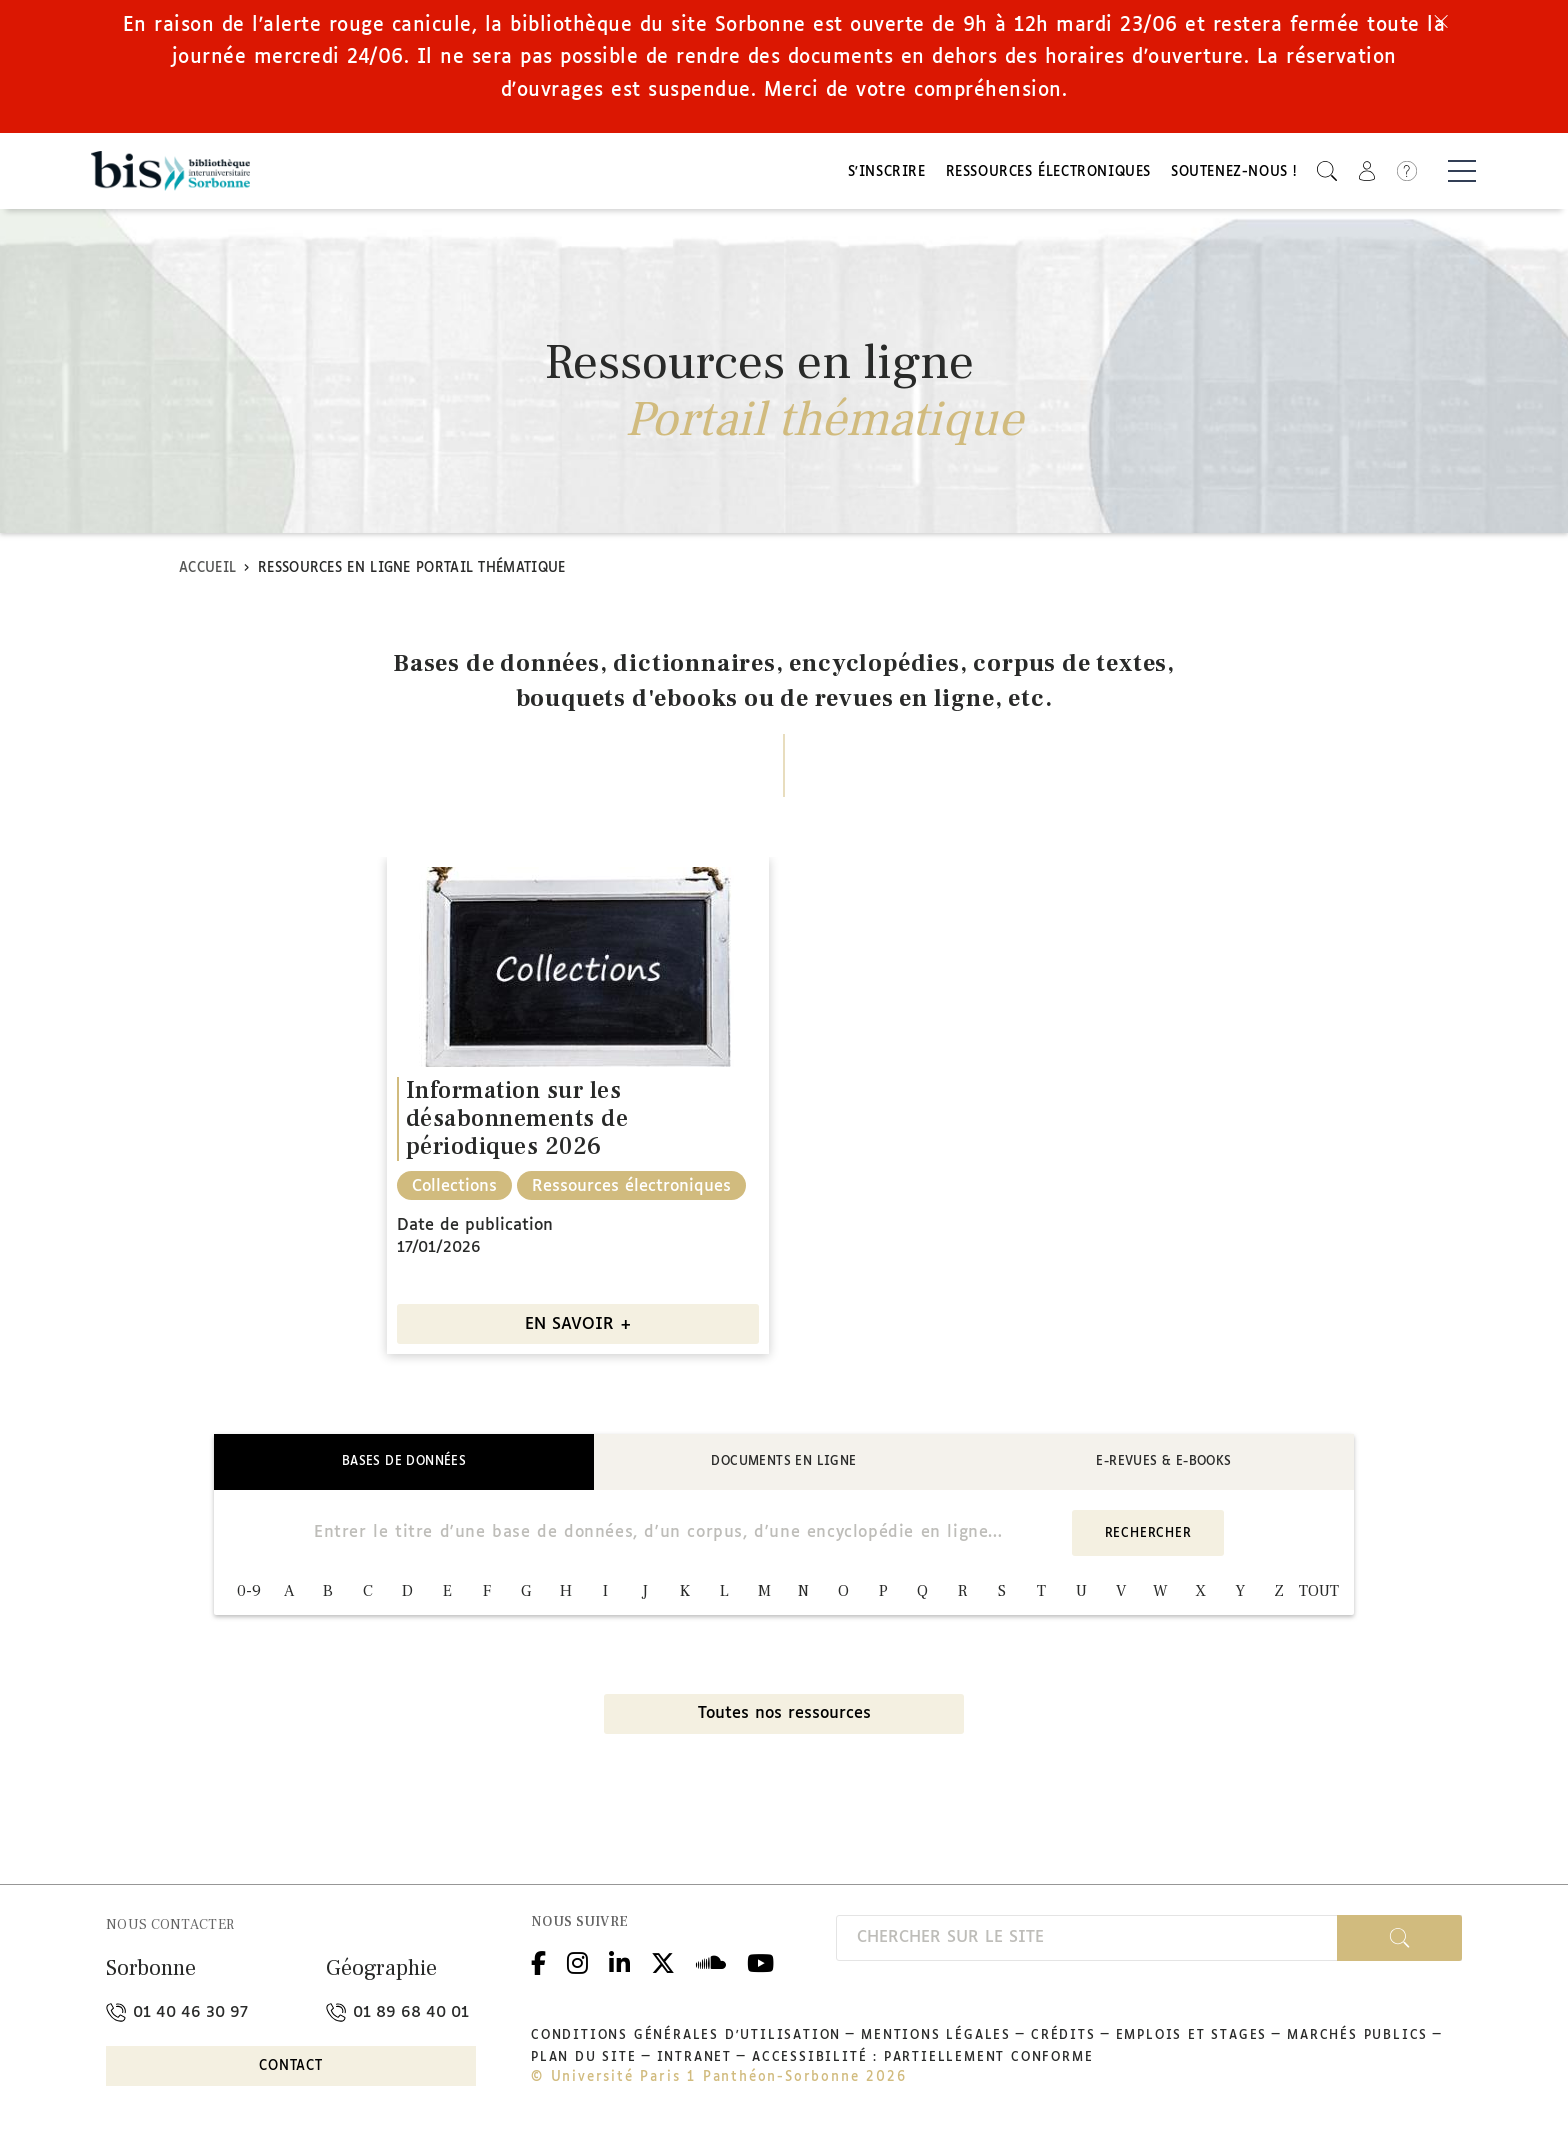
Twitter (663, 1965)
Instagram (577, 1965)
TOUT (1319, 1597)
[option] (578, 1111)
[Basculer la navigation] (1462, 174)
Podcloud (711, 1965)
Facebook (538, 1965)
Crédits (1063, 2041)
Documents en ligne (783, 1467)
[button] (1327, 173)
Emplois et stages (1192, 2041)
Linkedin (619, 1965)
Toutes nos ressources (784, 1719)
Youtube (760, 1965)
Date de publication (475, 1231)
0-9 (249, 1597)
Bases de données (404, 1467)
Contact (291, 2071)
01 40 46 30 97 (177, 2017)
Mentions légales (936, 2041)
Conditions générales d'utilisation (686, 2041)
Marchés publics (1357, 2041)
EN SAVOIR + (578, 1330)
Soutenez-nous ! (1234, 175)
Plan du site (584, 2063)
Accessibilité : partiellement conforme (922, 2063)
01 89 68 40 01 (397, 2017)
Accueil (207, 573)
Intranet (694, 2063)
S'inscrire (887, 175)
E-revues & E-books (1163, 1467)
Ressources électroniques (1048, 175)
